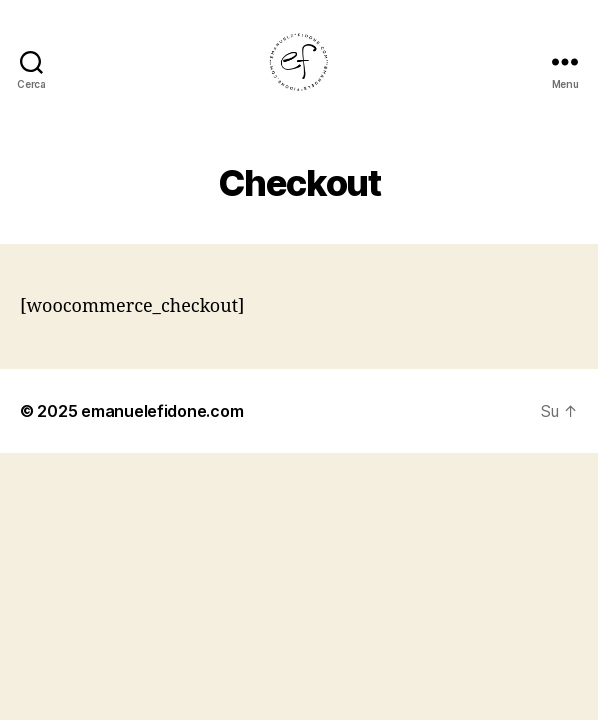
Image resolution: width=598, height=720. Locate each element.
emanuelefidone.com (162, 411)
